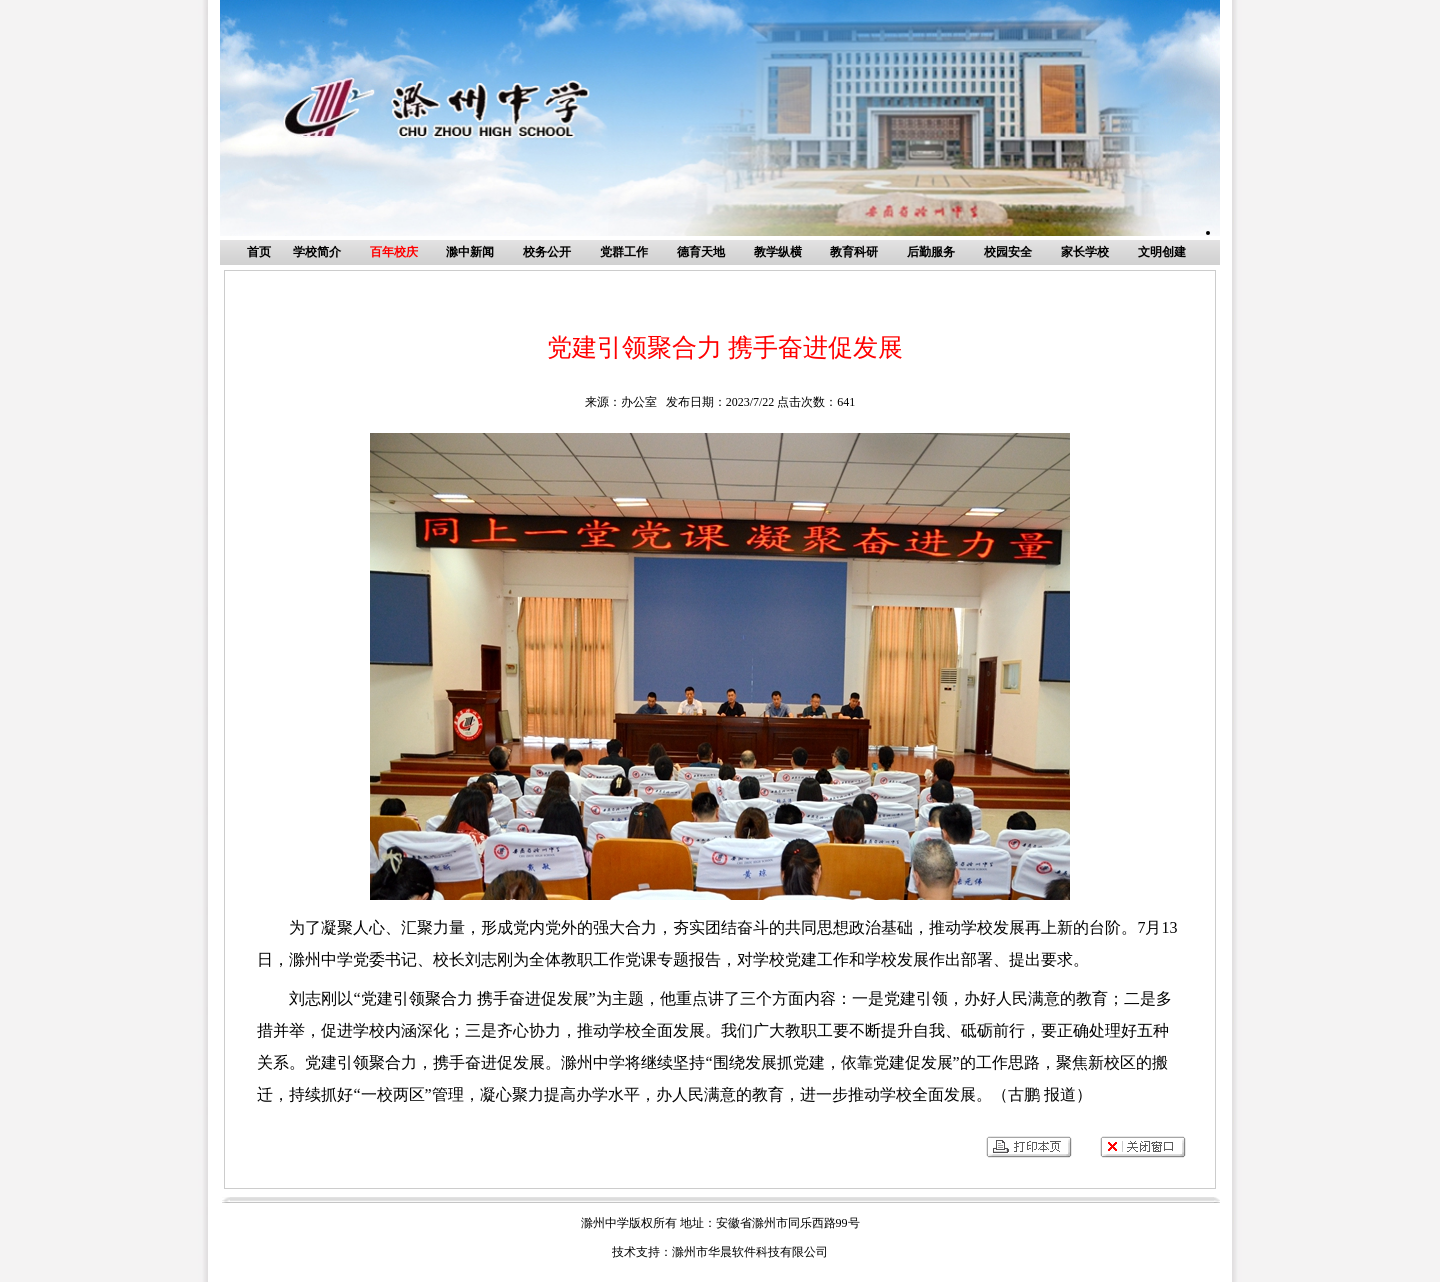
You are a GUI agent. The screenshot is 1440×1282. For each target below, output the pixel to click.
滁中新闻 (470, 252)
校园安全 (1008, 252)
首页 (259, 252)
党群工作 (624, 252)
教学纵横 (778, 252)
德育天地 (701, 252)
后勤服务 (931, 252)
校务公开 (547, 252)
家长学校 (1085, 252)
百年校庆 (394, 252)
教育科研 (854, 252)
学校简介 (317, 252)
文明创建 (1162, 252)
